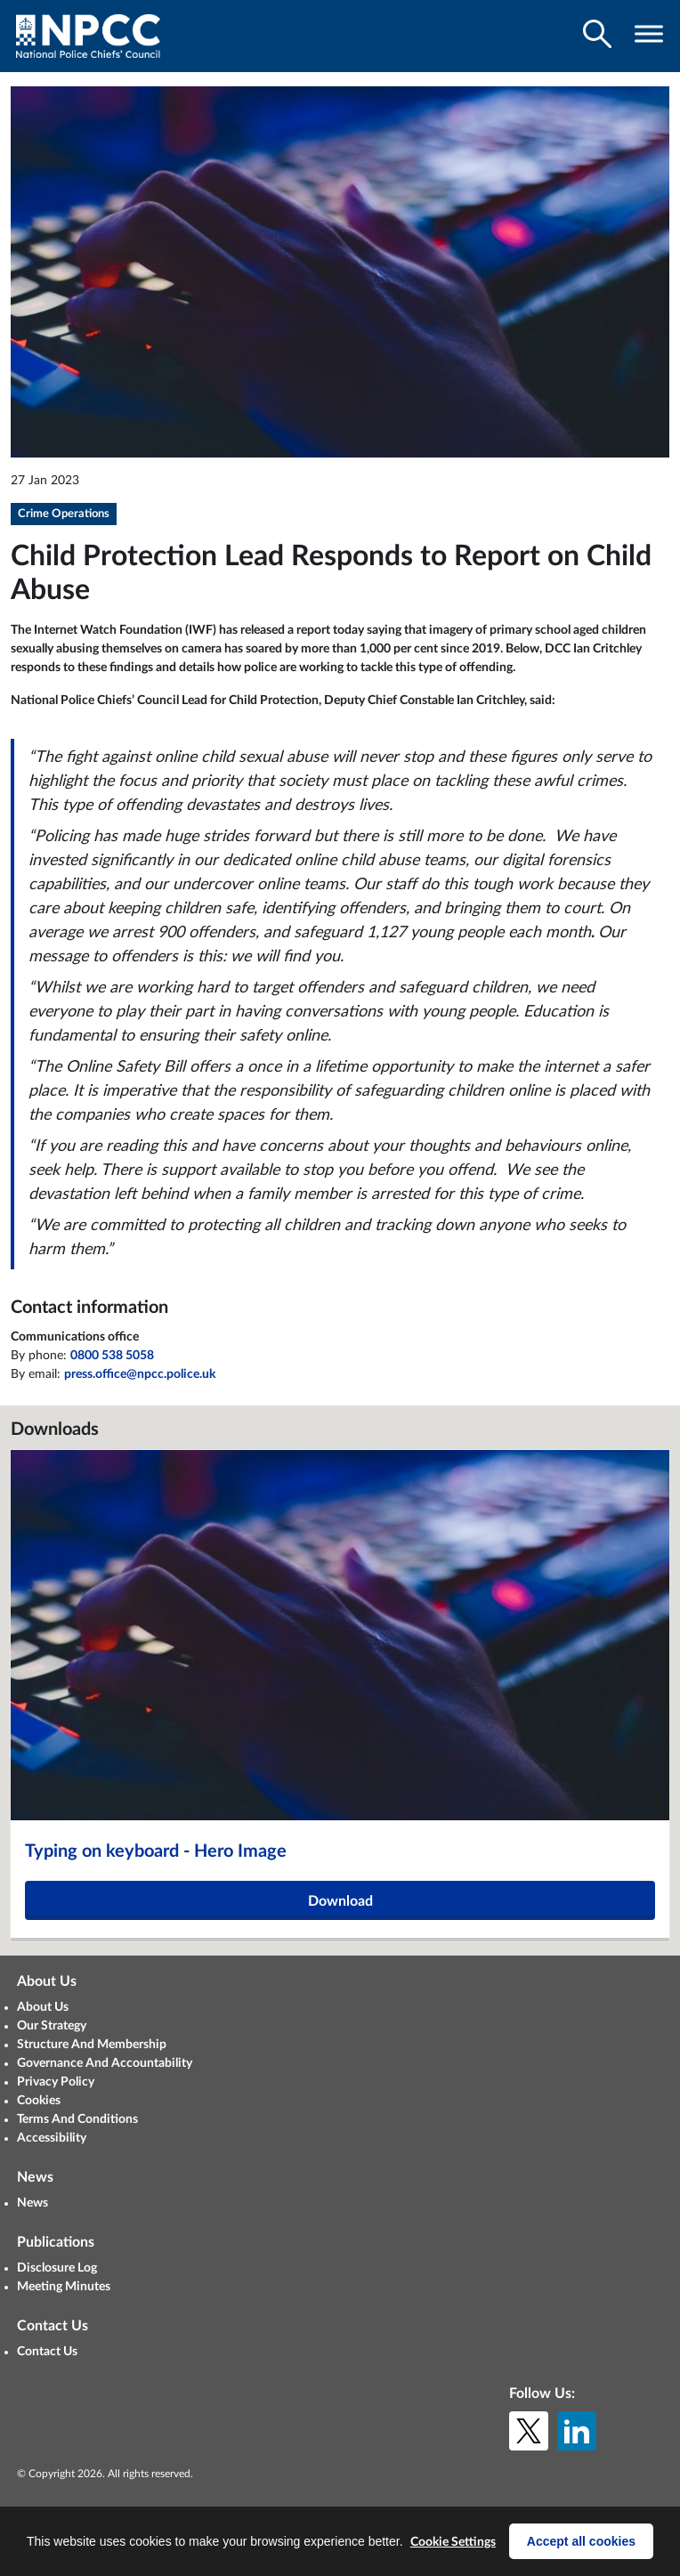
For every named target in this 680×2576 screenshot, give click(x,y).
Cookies (39, 2100)
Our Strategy (51, 2026)
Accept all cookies (581, 2541)
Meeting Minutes (63, 2286)
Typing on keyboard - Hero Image (156, 1851)
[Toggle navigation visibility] (648, 33)
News (32, 2203)
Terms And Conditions (77, 2119)
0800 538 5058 (112, 1355)
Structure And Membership (91, 2044)
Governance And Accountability (104, 2063)
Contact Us (47, 2351)
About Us (43, 2007)
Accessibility (51, 2138)
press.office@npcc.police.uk (139, 1374)
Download (340, 1901)
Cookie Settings (453, 2542)
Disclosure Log (57, 2268)
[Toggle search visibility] (597, 33)
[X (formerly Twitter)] (528, 2430)
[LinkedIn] (576, 2430)
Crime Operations (63, 514)
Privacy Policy (55, 2082)
